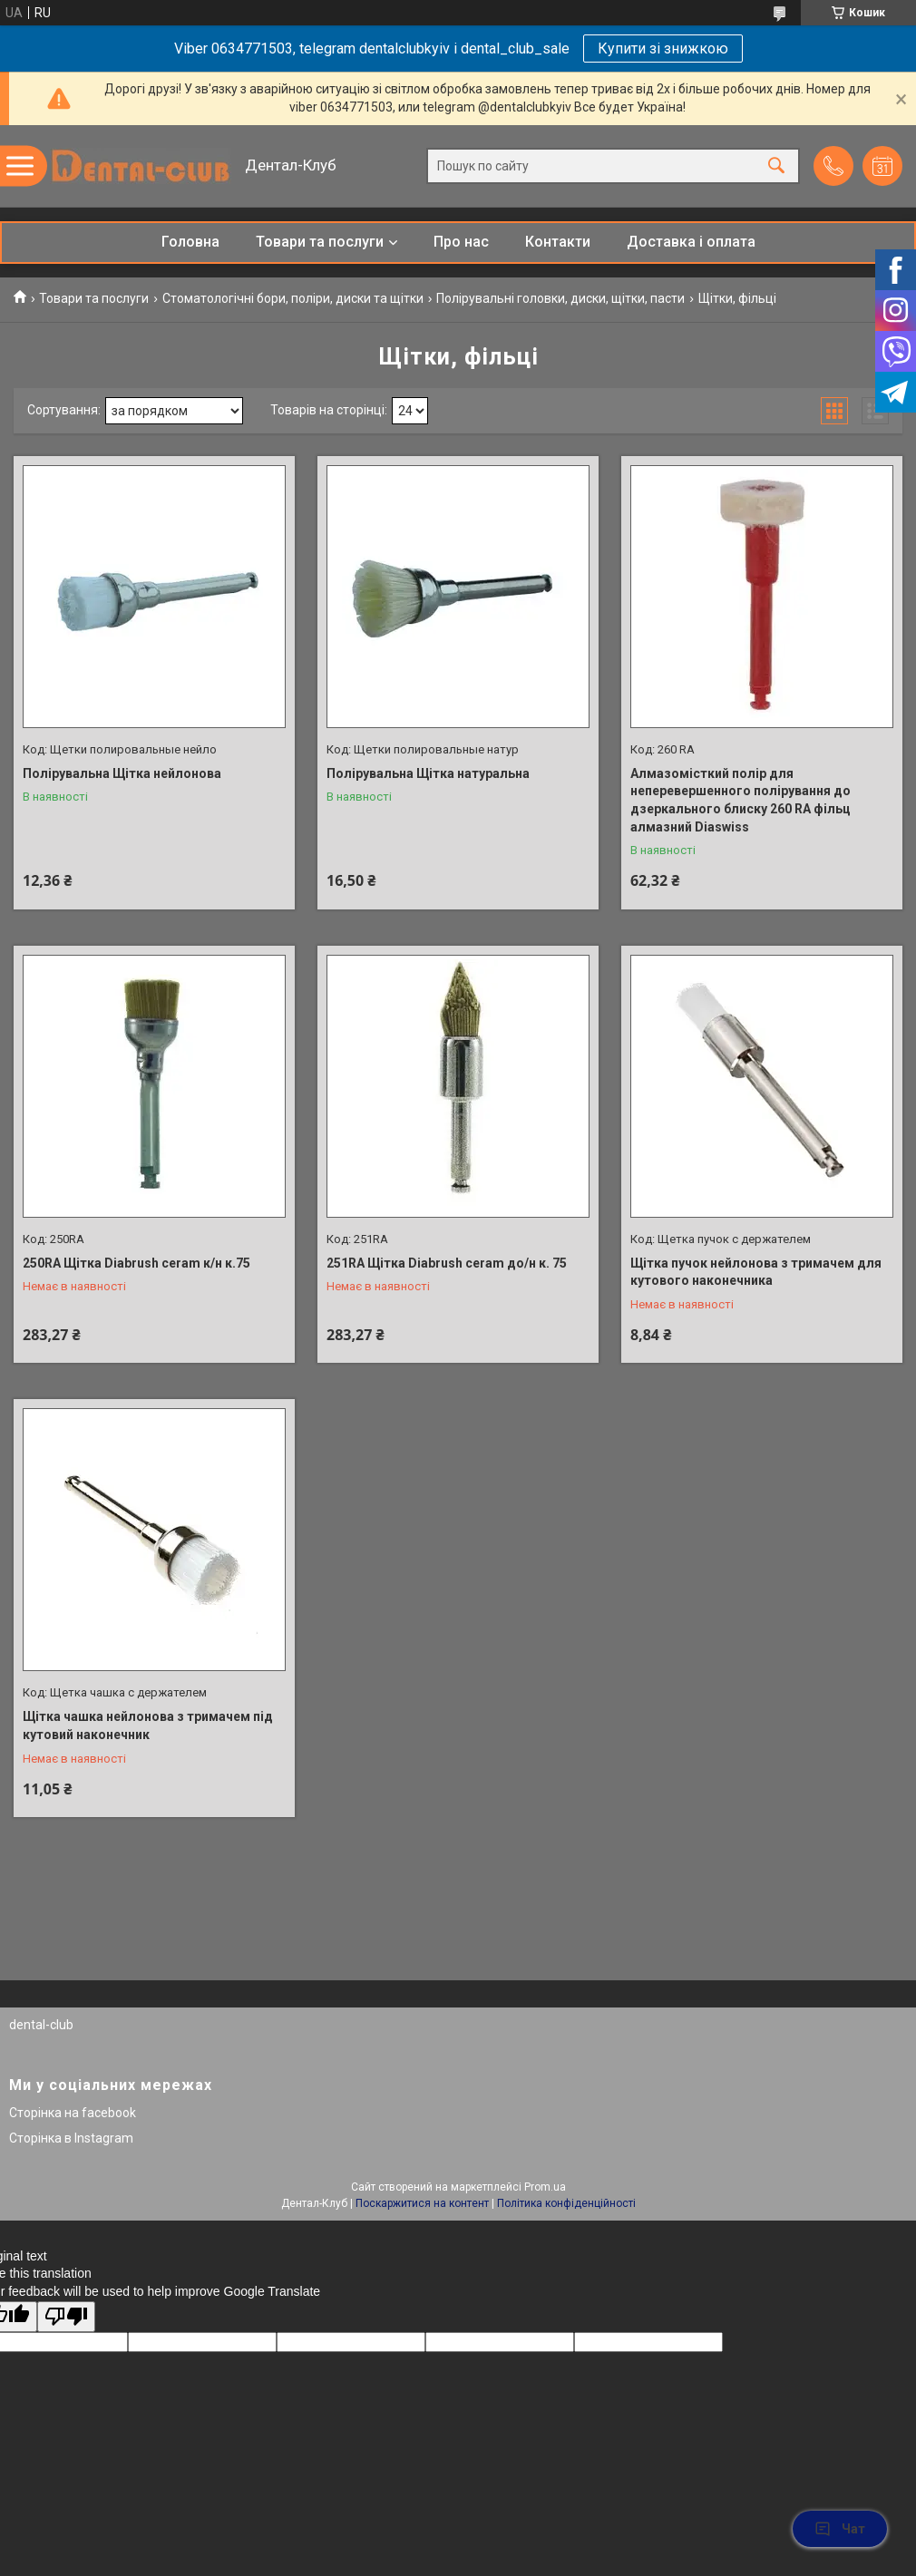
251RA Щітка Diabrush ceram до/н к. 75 (446, 1263)
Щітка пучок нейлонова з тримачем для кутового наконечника (756, 1272)
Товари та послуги (320, 241)
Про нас (461, 241)
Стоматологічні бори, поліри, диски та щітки (293, 298)
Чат (839, 2529)
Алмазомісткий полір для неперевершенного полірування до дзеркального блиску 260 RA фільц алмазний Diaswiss (740, 800)
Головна (190, 241)
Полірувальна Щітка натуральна (428, 773)
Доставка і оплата (691, 241)
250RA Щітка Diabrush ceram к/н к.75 (136, 1263)
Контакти (557, 241)
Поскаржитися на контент (422, 2203)
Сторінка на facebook (72, 2112)
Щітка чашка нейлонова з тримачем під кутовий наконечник (148, 1725)
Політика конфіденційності (566, 2203)
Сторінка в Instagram (71, 2138)
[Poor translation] (66, 2317)
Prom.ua (545, 2187)
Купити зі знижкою (663, 48)
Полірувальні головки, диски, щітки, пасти (560, 298)
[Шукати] (776, 166)
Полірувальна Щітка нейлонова (122, 773)
